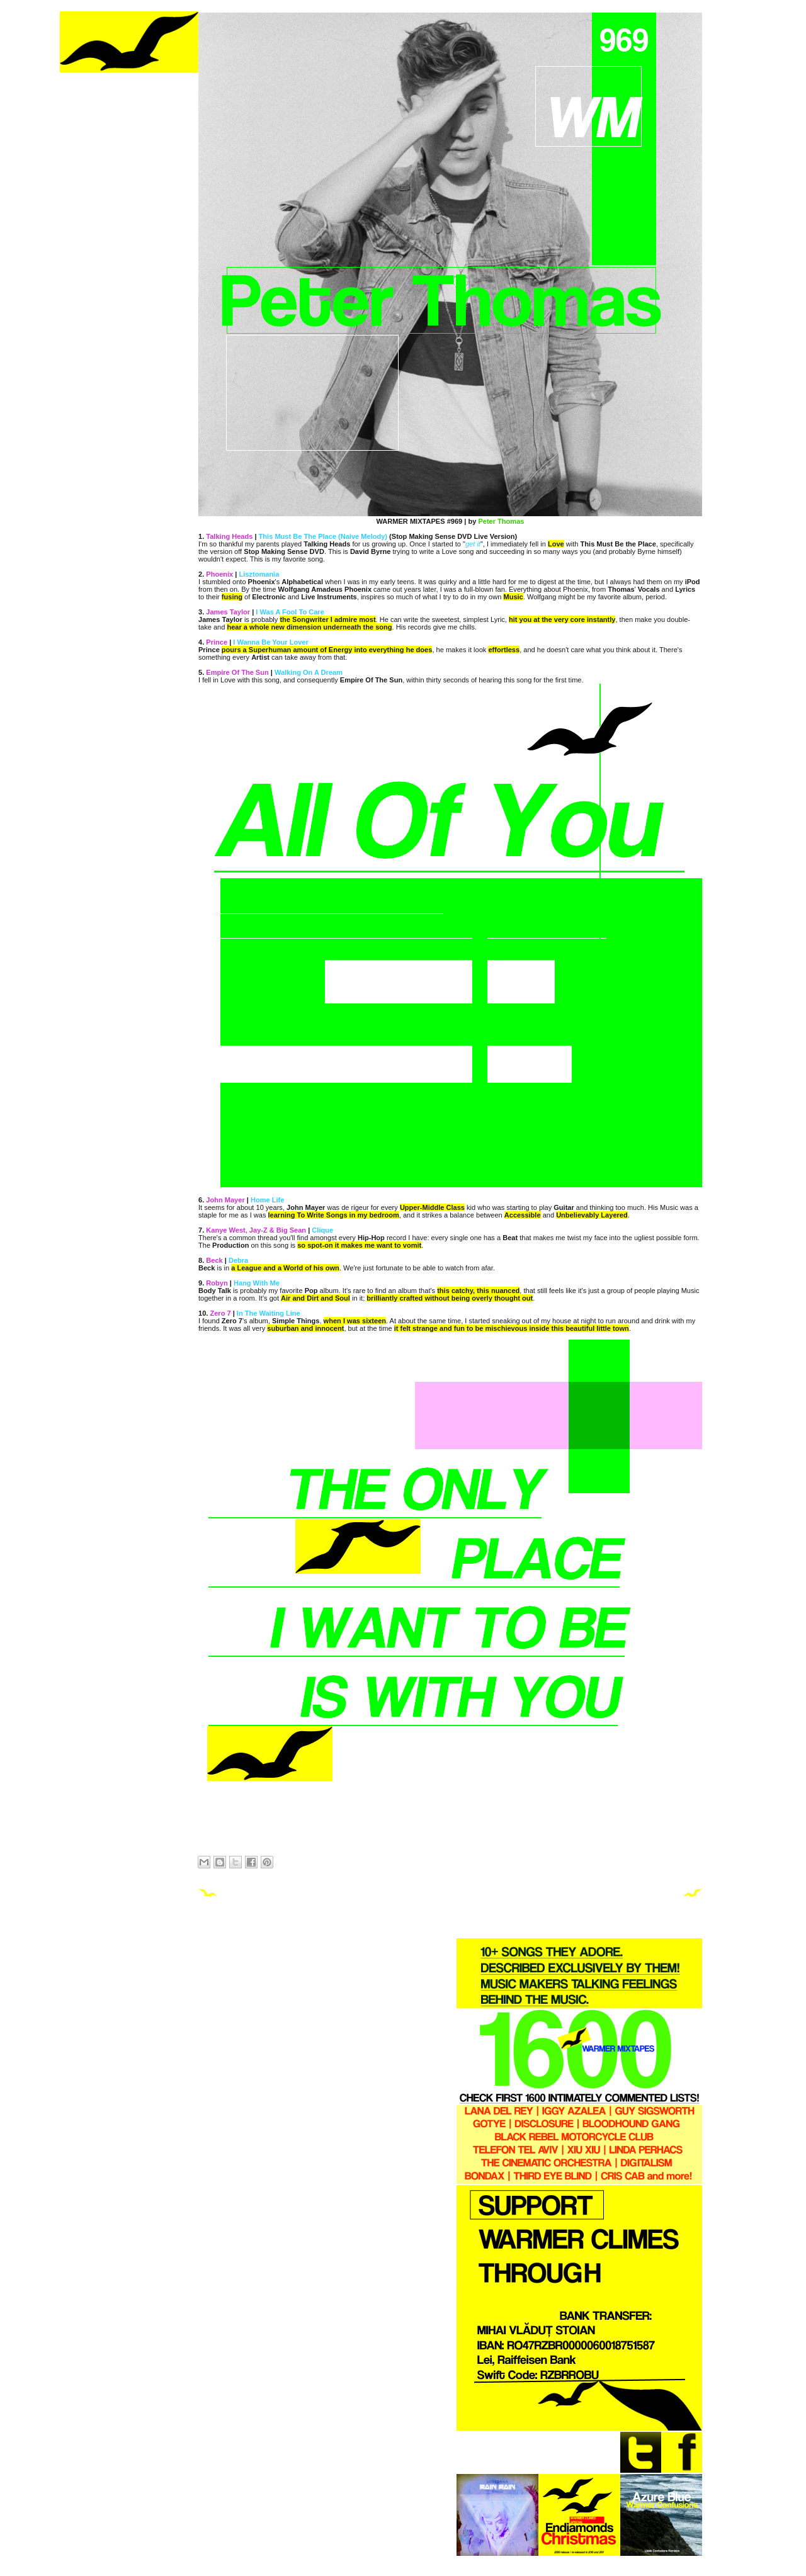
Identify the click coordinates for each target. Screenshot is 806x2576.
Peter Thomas (501, 521)
